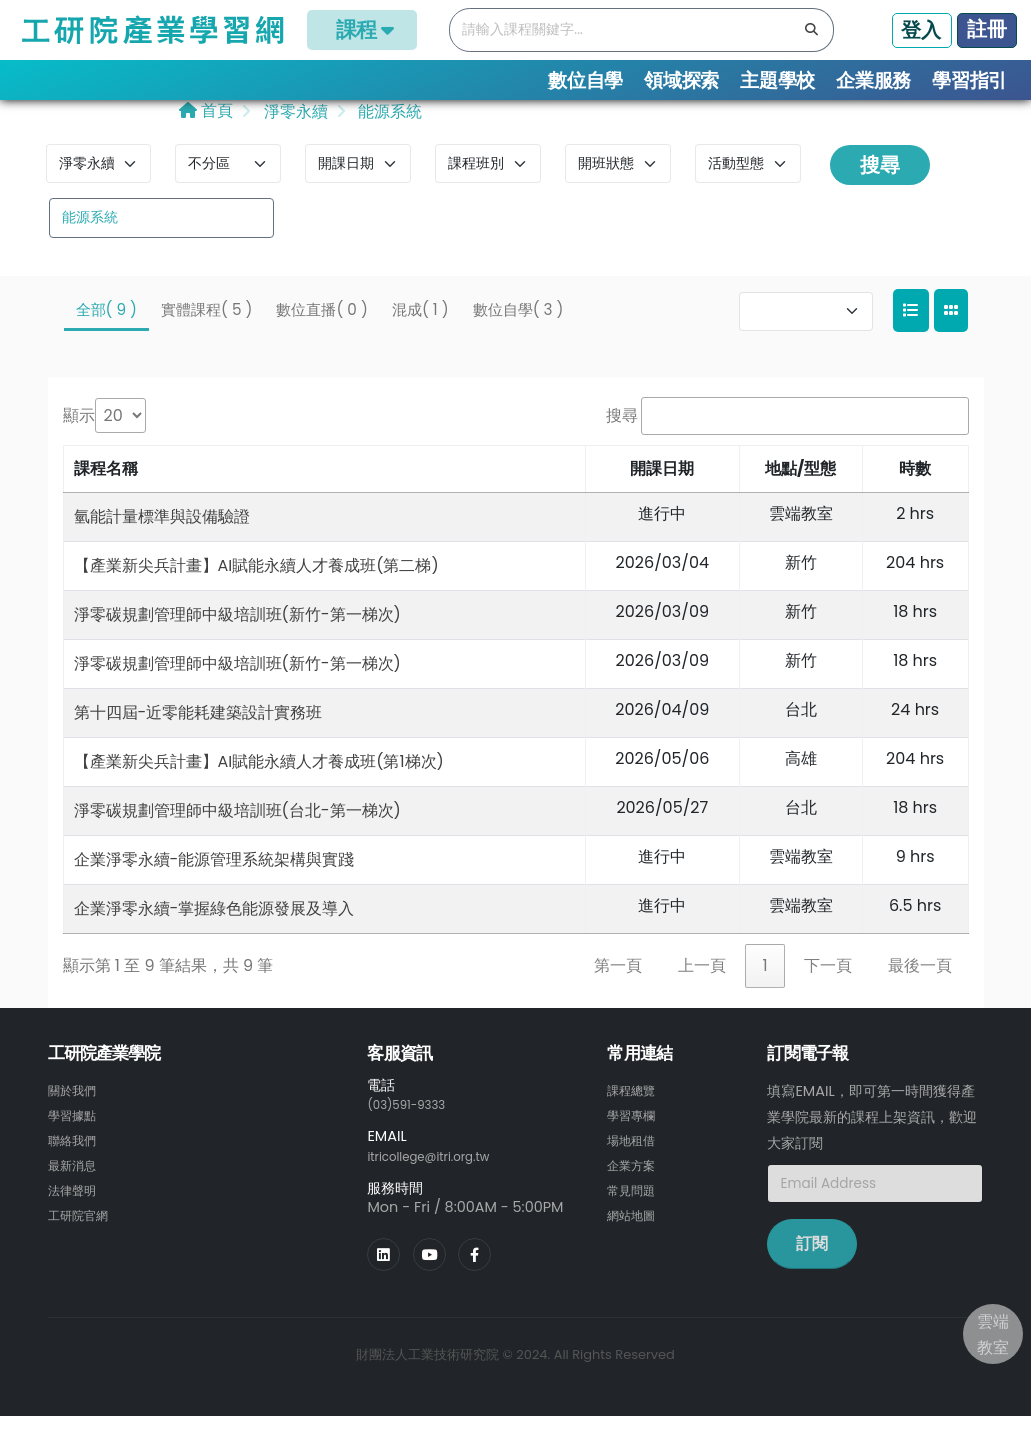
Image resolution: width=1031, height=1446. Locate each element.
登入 (921, 30)
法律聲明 (76, 1215)
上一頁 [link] (702, 994)
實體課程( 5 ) (206, 338)
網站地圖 (635, 1239)
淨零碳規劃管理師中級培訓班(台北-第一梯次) (237, 839)
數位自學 (585, 80)
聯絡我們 (76, 1167)
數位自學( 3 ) (518, 338)
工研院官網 (83, 1239)
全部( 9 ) (106, 338)
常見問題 (635, 1215)
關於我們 (76, 1119)
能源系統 (388, 141)
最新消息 (76, 1191)
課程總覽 (635, 1119)
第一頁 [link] (618, 994)
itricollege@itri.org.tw (442, 1184)
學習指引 (969, 80)
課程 (362, 29)
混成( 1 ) (420, 338)
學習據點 (76, 1143)
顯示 (79, 445)
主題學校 (777, 80)
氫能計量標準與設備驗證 (162, 545)
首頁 (206, 140)
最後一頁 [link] (920, 994)
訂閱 (812, 1273)
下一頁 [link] (828, 994)
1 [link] (764, 994)
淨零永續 (293, 141)
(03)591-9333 (415, 1134)
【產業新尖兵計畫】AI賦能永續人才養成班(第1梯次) (259, 790)
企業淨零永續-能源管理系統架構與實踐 (214, 888)
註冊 (987, 29)
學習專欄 (635, 1143)
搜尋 (880, 195)
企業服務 (873, 80)
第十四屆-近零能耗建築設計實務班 (198, 741)
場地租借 (635, 1167)
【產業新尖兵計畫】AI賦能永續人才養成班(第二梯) (256, 594)
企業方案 (635, 1191)
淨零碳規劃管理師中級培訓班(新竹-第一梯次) (237, 643)
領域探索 (681, 80)
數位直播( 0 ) (321, 338)
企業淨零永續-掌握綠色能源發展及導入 (214, 937)
